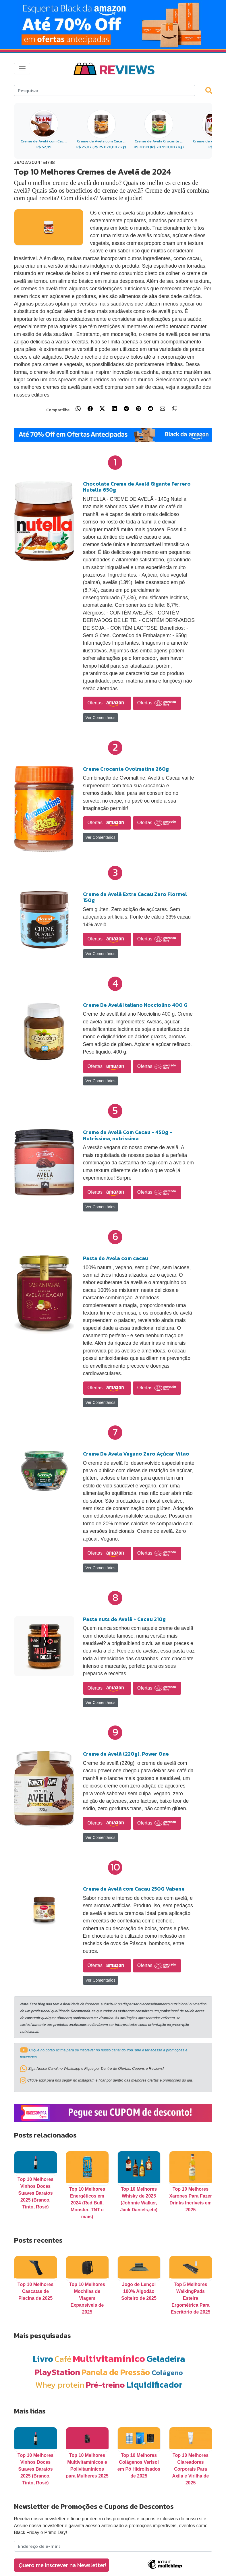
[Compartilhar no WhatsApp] (78, 408)
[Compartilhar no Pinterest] (138, 408)
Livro (43, 2358)
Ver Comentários (100, 717)
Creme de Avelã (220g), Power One (126, 1754)
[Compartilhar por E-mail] (162, 408)
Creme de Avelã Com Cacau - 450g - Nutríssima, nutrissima (127, 1135)
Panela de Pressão (116, 2372)
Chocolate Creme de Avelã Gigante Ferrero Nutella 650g (137, 487)
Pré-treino (105, 2384)
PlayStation (57, 2372)
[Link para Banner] (113, 24)
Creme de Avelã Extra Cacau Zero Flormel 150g (135, 897)
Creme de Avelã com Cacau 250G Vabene (134, 1889)
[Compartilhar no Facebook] (90, 408)
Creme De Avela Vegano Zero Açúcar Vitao (136, 1454)
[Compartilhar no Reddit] (150, 408)
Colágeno (167, 2373)
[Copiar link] (174, 408)
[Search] (104, 90)
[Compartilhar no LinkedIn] (114, 408)
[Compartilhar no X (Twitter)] (102, 408)
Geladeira (165, 2358)
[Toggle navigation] (22, 68)
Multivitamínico (109, 2358)
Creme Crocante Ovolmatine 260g (126, 769)
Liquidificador (154, 2384)
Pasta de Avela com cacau (115, 1258)
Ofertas (107, 703)
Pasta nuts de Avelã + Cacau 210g (124, 1619)
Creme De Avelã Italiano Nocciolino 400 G (135, 1005)
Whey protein (59, 2384)
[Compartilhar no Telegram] (126, 408)
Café (63, 2359)
